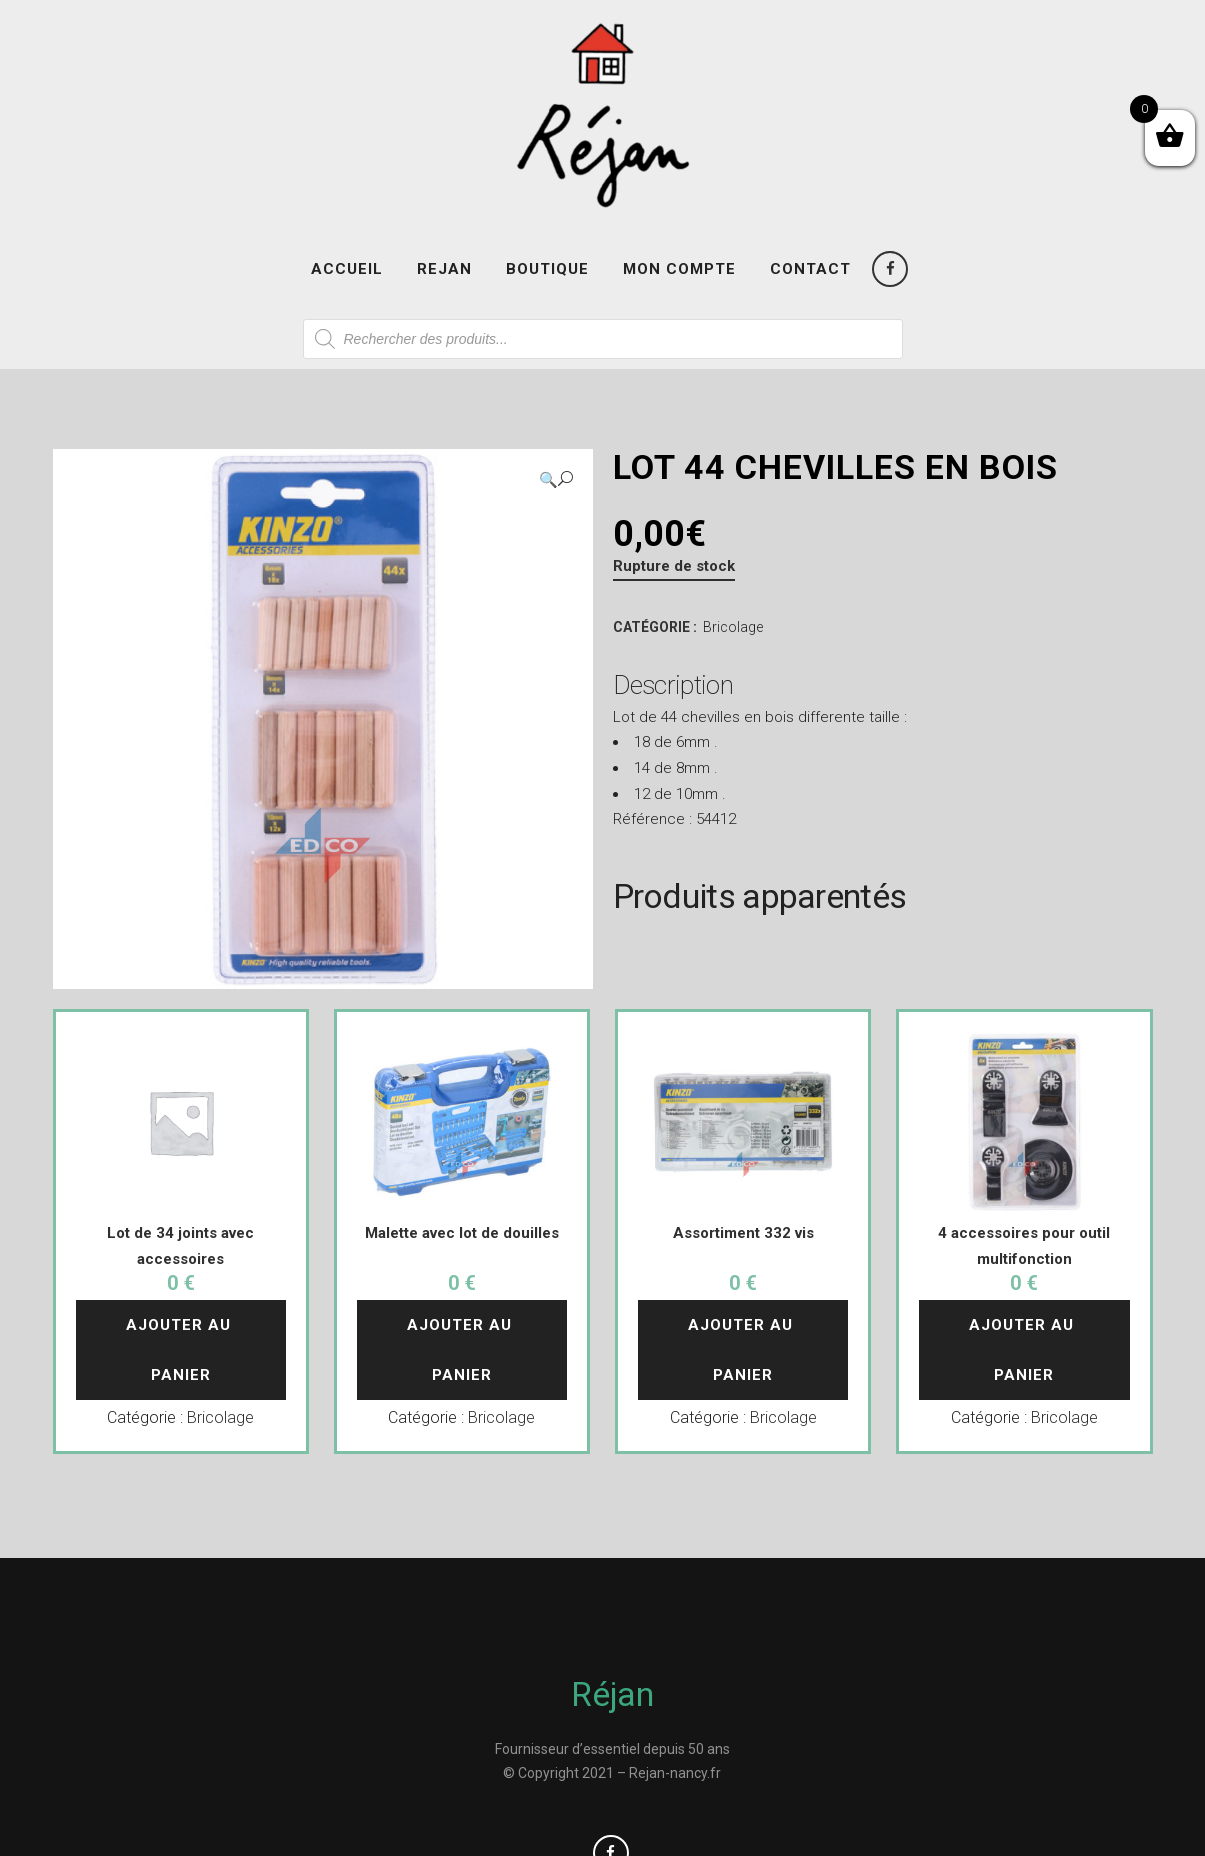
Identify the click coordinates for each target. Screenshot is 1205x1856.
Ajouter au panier (181, 1350)
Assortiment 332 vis (743, 1233)
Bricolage (733, 627)
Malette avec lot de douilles (462, 1233)
